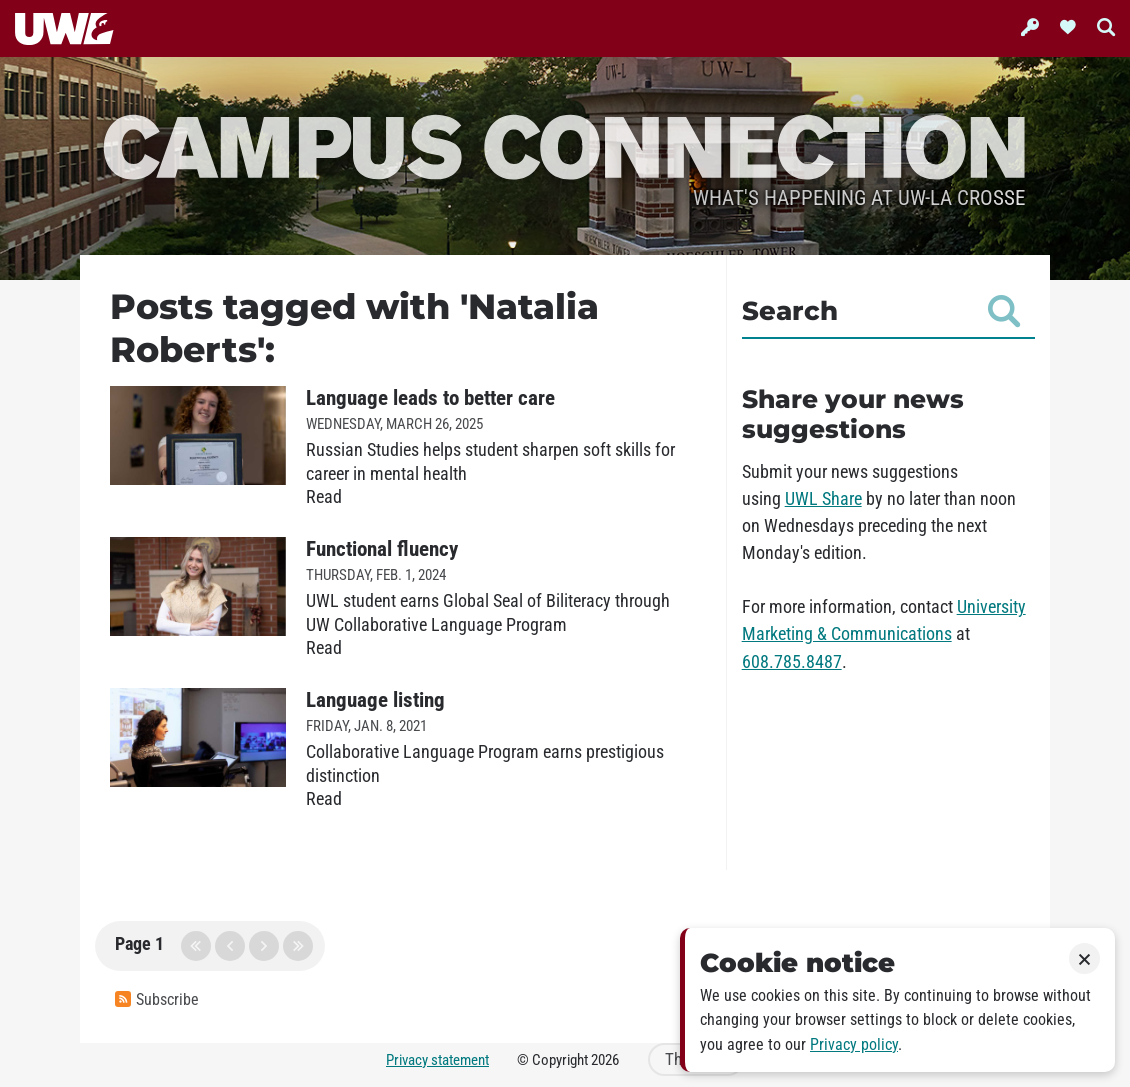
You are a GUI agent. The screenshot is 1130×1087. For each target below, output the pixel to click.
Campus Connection (565, 144)
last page (298, 946)
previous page (230, 946)
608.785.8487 (792, 662)
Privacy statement (437, 1060)
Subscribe (157, 999)
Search (881, 311)
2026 (605, 1060)
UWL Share (823, 499)
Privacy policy (854, 1044)
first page (196, 946)
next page (264, 946)
